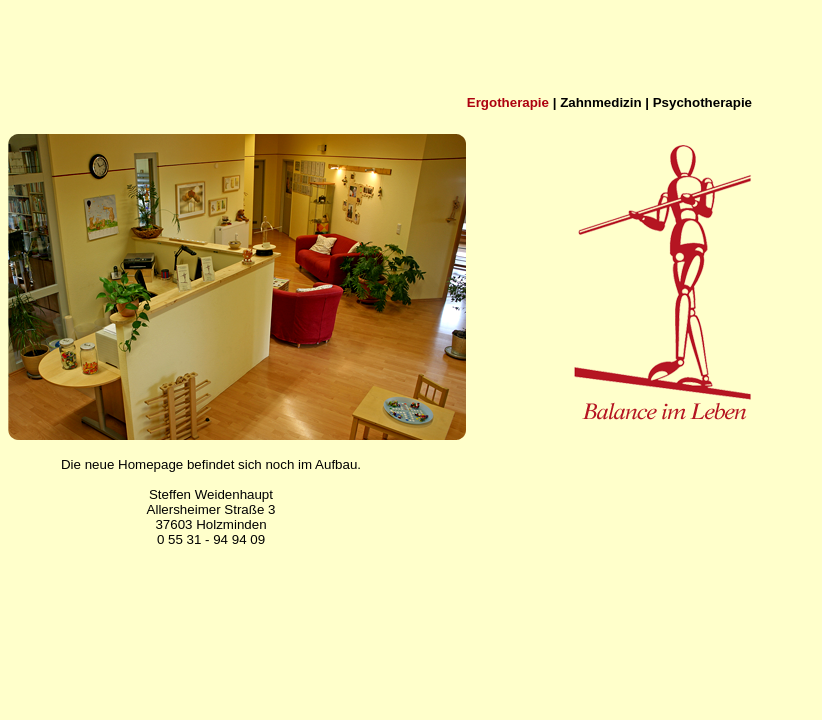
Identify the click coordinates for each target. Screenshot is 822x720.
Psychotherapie (702, 102)
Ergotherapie (508, 102)
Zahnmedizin (600, 102)
